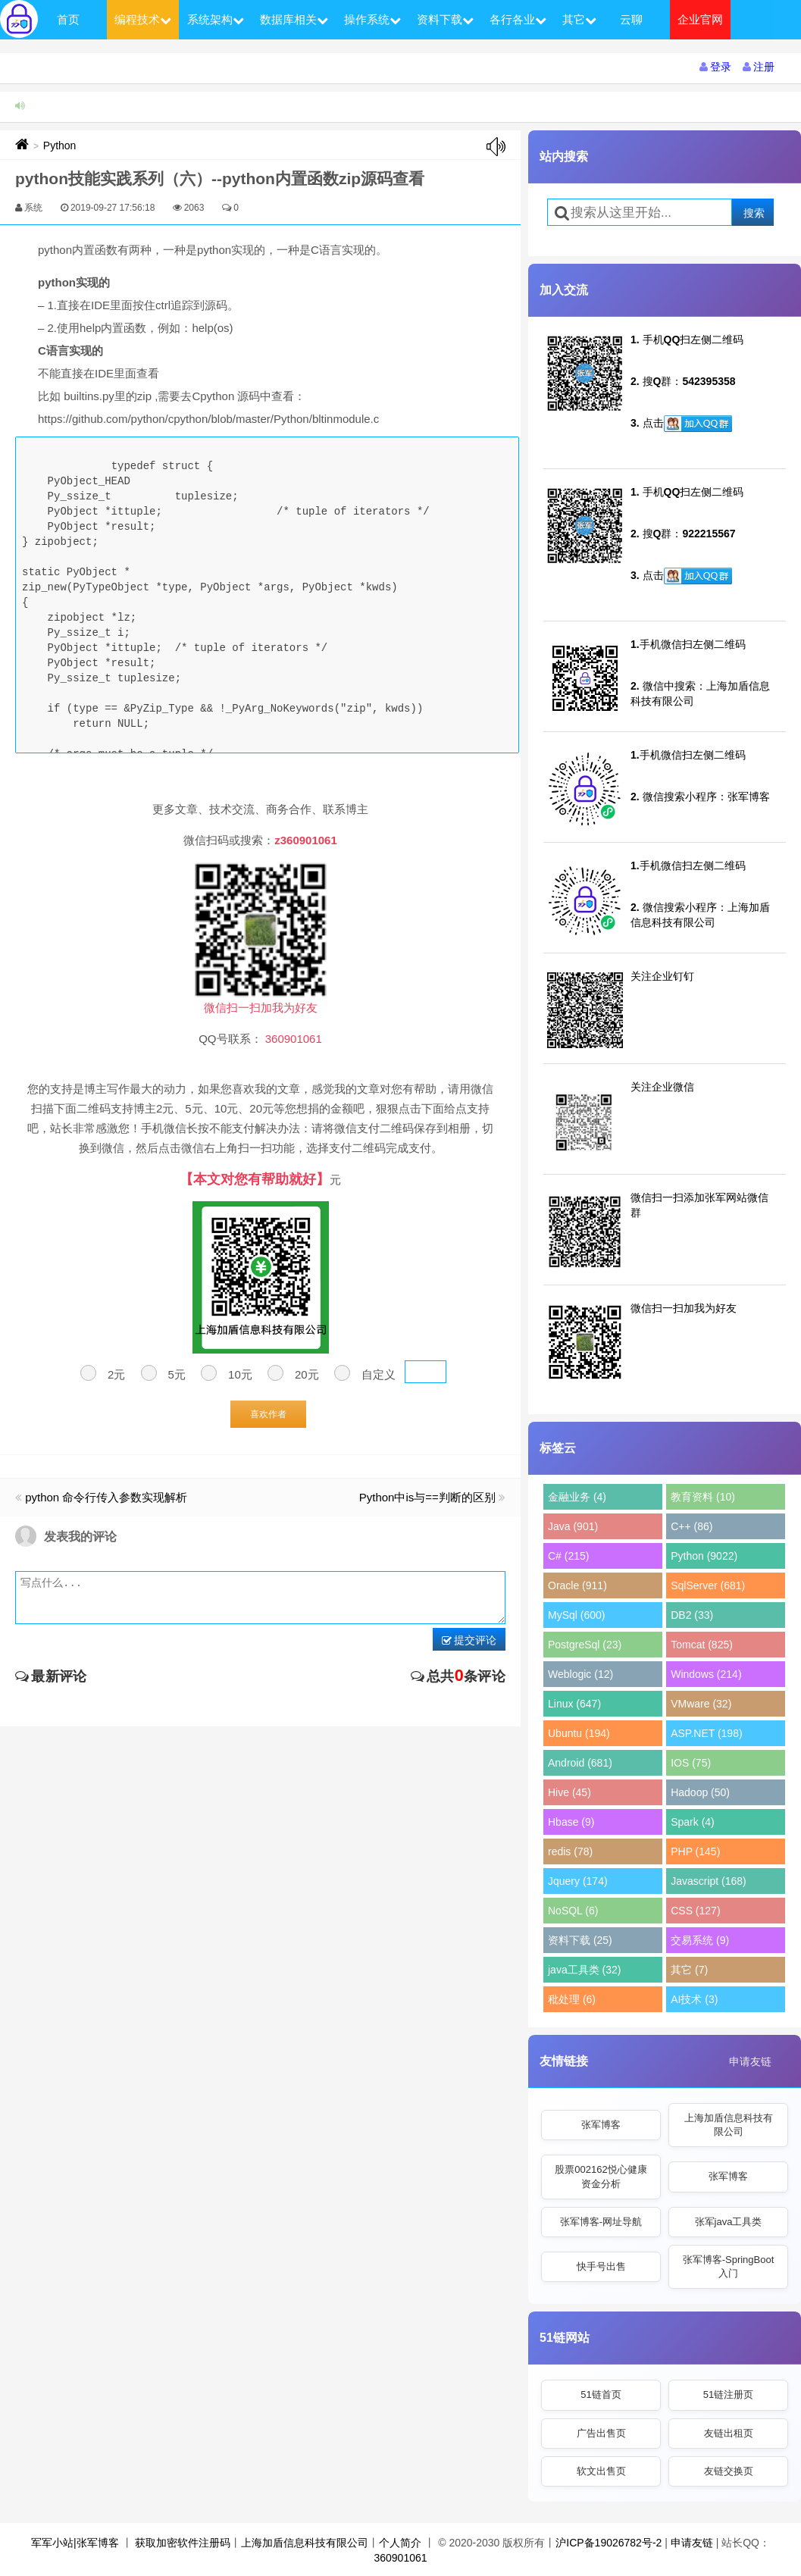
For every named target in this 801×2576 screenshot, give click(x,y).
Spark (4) (693, 1822)
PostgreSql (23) (584, 1645)
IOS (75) (691, 1763)
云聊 (631, 19)
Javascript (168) (708, 1881)
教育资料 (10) (703, 1497)
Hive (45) (569, 1792)
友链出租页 (728, 2433)
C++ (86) (691, 1526)
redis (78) (570, 1851)
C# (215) (568, 1556)
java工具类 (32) (584, 1970)
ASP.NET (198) (706, 1733)
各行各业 (518, 19)
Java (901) (573, 1526)
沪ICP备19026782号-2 (608, 2543)
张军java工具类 (728, 2221)
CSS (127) (695, 1911)
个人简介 (400, 2543)
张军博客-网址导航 (601, 2221)
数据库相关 (294, 19)
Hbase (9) (571, 1822)
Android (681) (580, 1763)
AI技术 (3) (694, 1999)
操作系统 (372, 19)
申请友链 (750, 2061)
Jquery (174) (578, 1881)
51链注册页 (728, 2394)
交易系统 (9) (700, 1940)
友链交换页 (728, 2471)
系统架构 (215, 19)
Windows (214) (706, 1674)
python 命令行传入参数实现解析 (106, 1497)
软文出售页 (601, 2471)
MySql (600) (576, 1615)
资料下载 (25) (580, 1940)
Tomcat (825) (702, 1645)
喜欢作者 (268, 1414)
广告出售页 (601, 2433)
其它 (579, 19)
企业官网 (700, 19)
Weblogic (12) (580, 1674)
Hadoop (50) (700, 1792)
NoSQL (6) (573, 1911)
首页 (68, 19)
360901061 (400, 2558)
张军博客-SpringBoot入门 (728, 2266)
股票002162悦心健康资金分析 (600, 2176)
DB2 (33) (692, 1615)
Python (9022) (704, 1556)
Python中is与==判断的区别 (427, 1497)
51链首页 (600, 2394)
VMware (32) (701, 1704)
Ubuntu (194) (579, 1733)
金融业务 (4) (577, 1497)
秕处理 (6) (572, 1999)
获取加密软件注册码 (182, 2543)
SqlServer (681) (708, 1585)
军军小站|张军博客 (75, 2543)
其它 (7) (689, 1970)
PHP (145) (695, 1851)
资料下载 (445, 19)
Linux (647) (574, 1704)
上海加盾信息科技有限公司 (728, 2124)
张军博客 (601, 2124)
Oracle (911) (577, 1585)
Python (60, 145)
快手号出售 (601, 2266)
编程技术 (142, 19)
